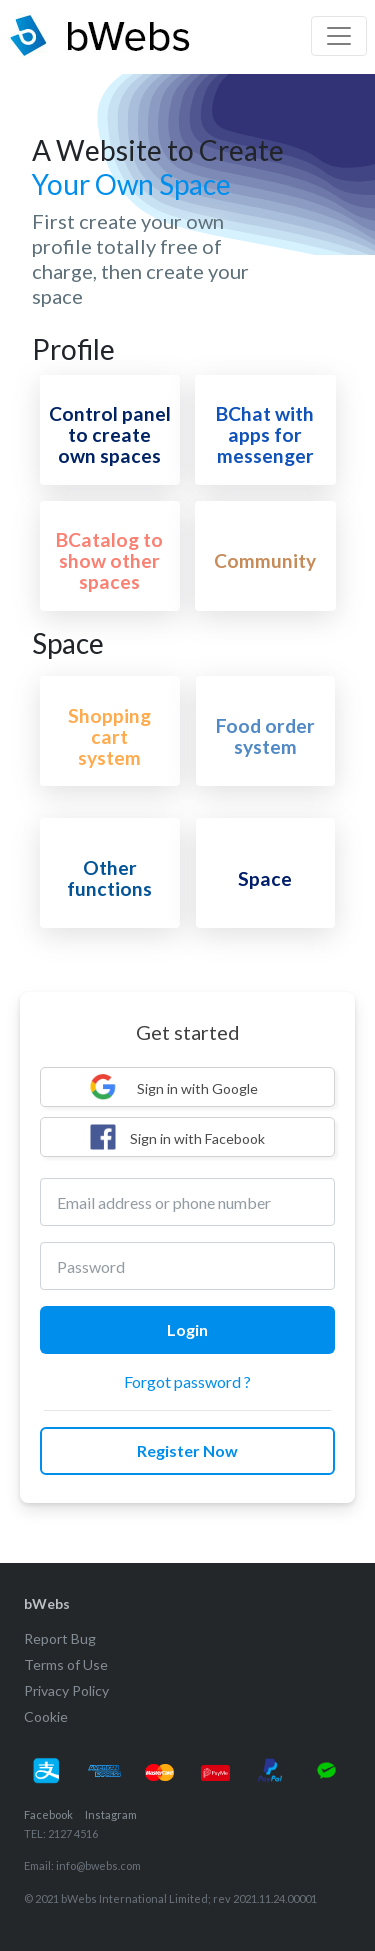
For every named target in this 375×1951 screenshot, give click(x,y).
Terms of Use (66, 1664)
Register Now (187, 1450)
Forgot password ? (187, 1381)
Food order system (265, 736)
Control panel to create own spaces (110, 434)
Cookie (46, 1716)
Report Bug (60, 1638)
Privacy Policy (66, 1690)
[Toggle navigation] (339, 36)
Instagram (111, 1814)
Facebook (48, 1814)
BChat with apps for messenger (265, 434)
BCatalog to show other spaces (109, 560)
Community (265, 560)
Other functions (109, 878)
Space (265, 878)
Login (187, 1329)
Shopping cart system (109, 736)
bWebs (47, 1603)
